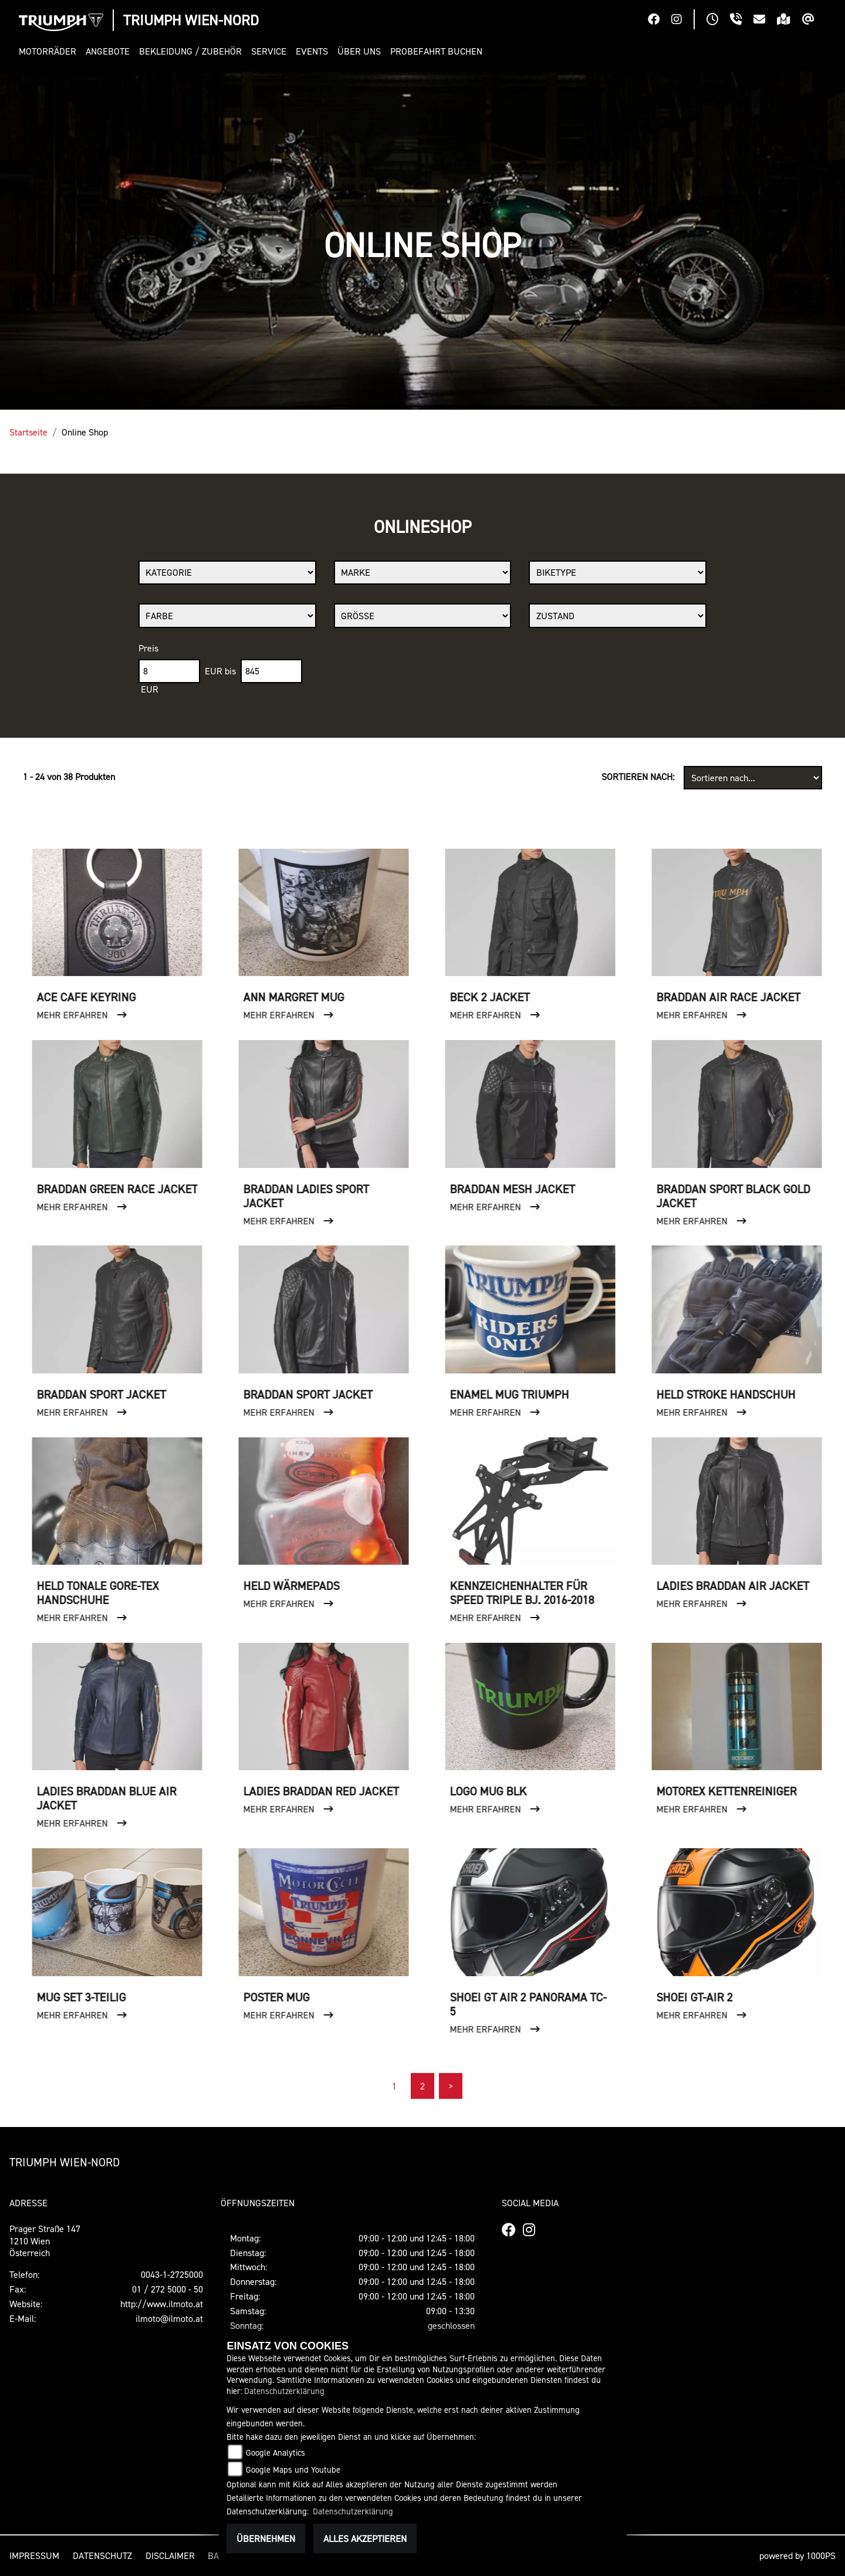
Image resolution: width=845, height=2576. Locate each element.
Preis (148, 648)
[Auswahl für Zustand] (618, 615)
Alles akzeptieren (365, 2538)
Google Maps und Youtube (293, 2469)
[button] (50, 51)
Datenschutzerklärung (284, 2391)
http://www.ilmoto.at (161, 2304)
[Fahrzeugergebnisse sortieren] (753, 777)
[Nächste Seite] (450, 2086)
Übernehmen (265, 2538)
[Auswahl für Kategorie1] (227, 573)
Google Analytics (275, 2452)
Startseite (28, 432)
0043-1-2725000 (172, 2274)
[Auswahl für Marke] (423, 573)
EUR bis (220, 671)
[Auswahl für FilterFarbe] (227, 615)
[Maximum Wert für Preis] (271, 671)
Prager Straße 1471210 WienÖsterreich (44, 2241)
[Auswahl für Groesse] (423, 615)
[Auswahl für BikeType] (618, 573)
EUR (149, 689)
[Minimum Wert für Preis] (169, 671)
